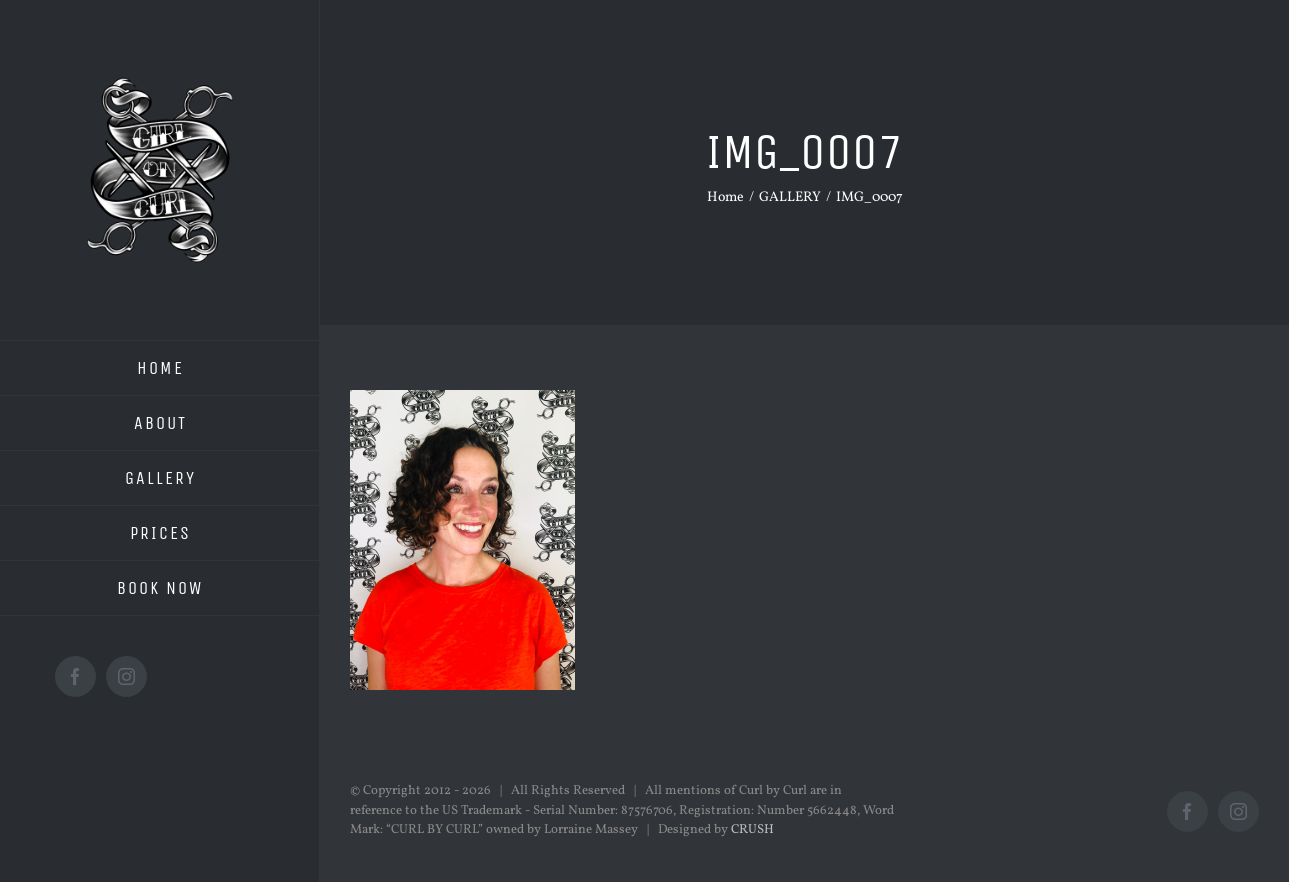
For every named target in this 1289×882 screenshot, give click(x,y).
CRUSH (752, 830)
